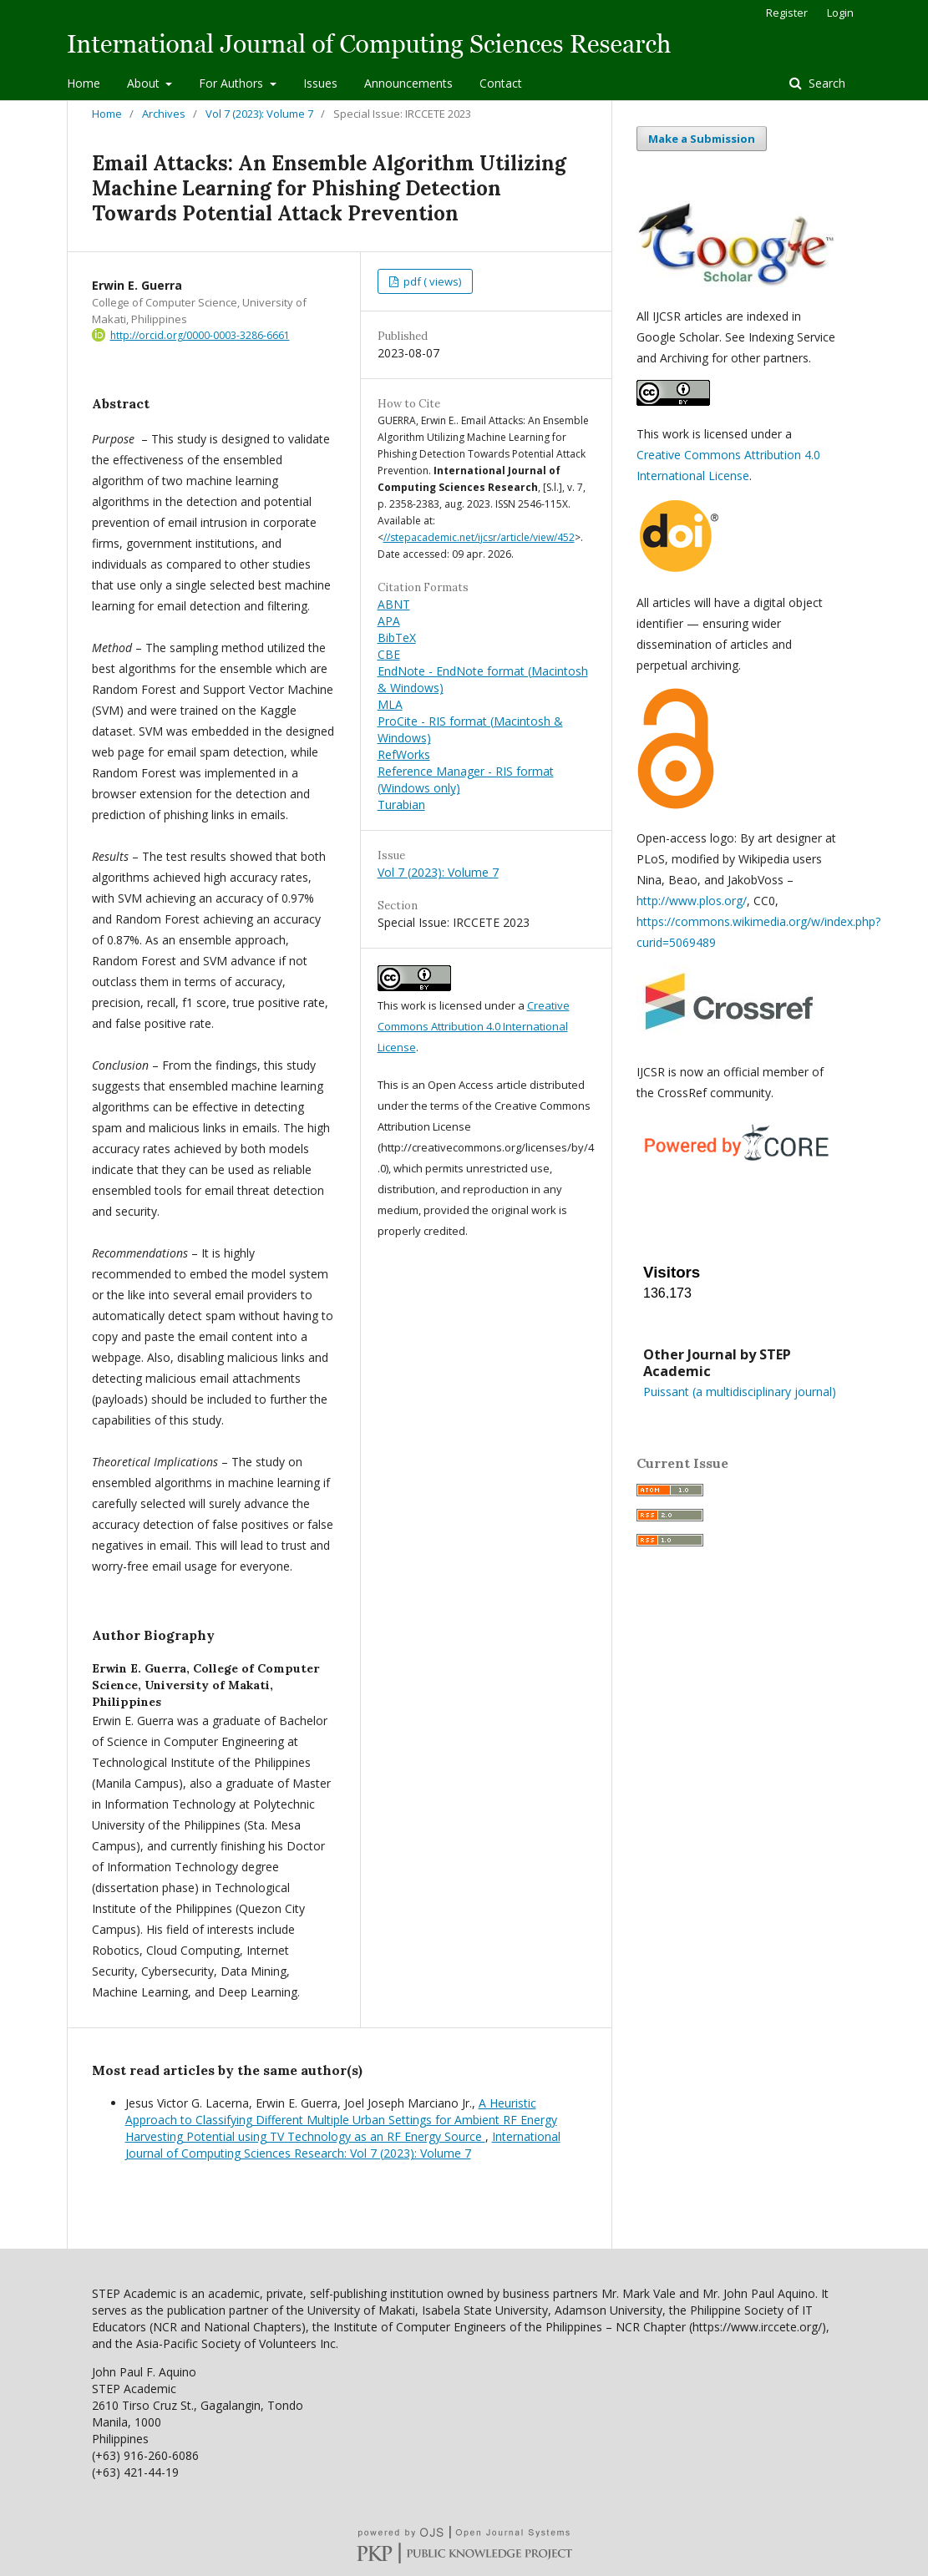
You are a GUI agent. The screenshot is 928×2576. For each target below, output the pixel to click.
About (145, 83)
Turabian (401, 804)
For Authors (232, 83)
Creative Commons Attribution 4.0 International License (474, 1026)
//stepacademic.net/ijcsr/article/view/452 (479, 537)
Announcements (408, 83)
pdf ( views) (431, 281)
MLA (390, 704)
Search (825, 83)
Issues (320, 83)
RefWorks (404, 754)
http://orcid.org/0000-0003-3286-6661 (200, 335)
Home (83, 83)
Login (840, 12)
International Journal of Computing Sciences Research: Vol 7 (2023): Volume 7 (342, 2144)
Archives (163, 113)
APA (389, 621)
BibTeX (397, 637)
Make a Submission (701, 138)
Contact (500, 83)
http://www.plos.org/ (691, 900)
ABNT (394, 604)
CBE (389, 654)
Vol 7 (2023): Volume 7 (259, 113)
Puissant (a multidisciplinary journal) (739, 1391)
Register (787, 12)
